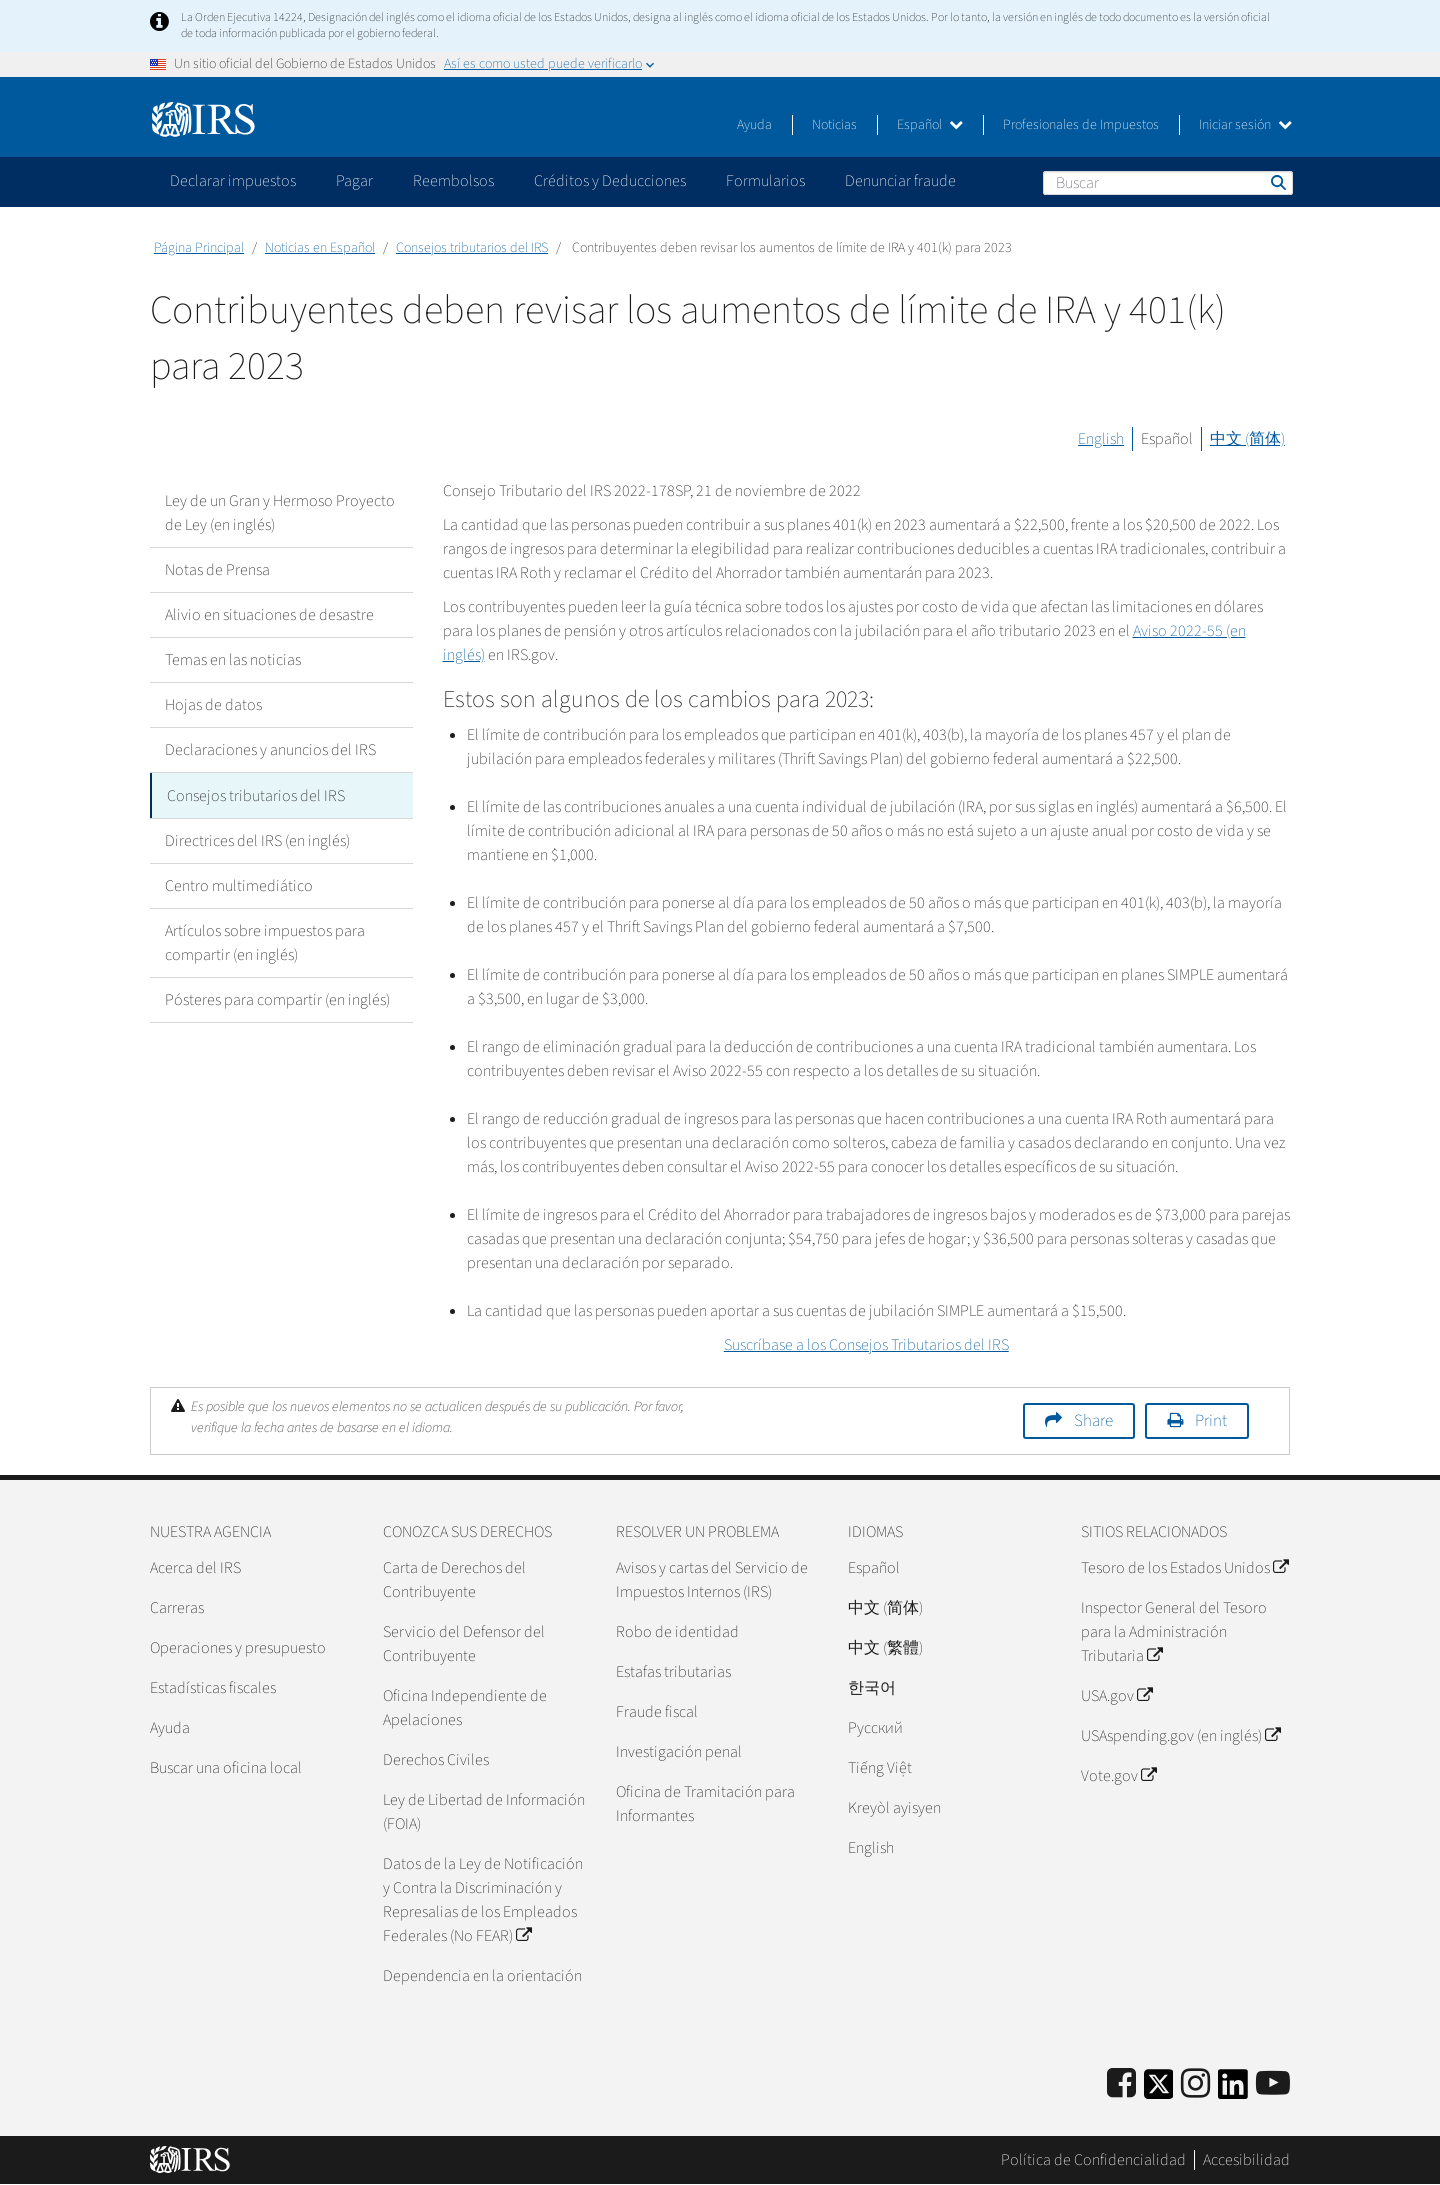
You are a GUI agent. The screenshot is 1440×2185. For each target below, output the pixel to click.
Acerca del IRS (195, 1568)
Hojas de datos (213, 705)
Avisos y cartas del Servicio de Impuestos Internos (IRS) (712, 1580)
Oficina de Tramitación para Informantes (705, 1804)
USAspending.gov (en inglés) (1180, 1736)
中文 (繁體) (885, 1648)
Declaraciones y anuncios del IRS (270, 750)
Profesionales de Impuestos (1081, 125)
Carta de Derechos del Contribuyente (454, 1580)
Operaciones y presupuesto (238, 1648)
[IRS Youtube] (1273, 2084)
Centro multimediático (239, 885)
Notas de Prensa (217, 570)
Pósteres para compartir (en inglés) (277, 999)
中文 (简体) (1247, 439)
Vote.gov (1118, 1776)
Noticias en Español (320, 248)
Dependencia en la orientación (482, 1976)
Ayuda (754, 125)
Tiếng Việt (880, 1768)
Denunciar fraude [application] (900, 181)
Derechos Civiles (436, 1760)
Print (1211, 1421)
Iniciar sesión (1245, 125)
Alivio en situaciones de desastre (269, 615)
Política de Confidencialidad (1093, 2160)
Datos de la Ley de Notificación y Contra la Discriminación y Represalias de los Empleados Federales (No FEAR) (483, 1900)
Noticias (834, 125)
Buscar (1277, 182)
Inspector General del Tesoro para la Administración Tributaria (1174, 1632)
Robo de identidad (677, 1632)
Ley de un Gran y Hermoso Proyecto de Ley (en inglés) (280, 513)
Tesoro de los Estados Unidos (1184, 1568)
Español (930, 125)
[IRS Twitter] (1159, 2090)
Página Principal (199, 248)
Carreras (177, 1608)
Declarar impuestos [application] (233, 181)
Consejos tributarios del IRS (472, 248)
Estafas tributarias (673, 1672)
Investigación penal (679, 1752)
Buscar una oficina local (226, 1768)
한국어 (872, 1688)
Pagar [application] (354, 181)
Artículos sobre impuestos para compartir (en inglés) (265, 942)
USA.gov (1116, 1696)
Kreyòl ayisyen (894, 1808)
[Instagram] (1195, 2084)
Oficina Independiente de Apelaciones (465, 1708)
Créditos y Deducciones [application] (610, 181)
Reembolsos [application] (453, 181)
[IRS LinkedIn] (1233, 2090)
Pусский (875, 1728)
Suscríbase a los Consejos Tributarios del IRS (866, 1345)
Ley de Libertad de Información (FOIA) (484, 1812)
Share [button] (1093, 1421)
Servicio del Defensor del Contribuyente (464, 1644)
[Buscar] (1168, 183)
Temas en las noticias (233, 660)
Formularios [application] (765, 181)
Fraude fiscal (657, 1712)
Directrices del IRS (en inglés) (257, 840)
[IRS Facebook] (1121, 2084)
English (1101, 439)
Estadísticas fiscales (213, 1688)
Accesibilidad (1246, 2160)
